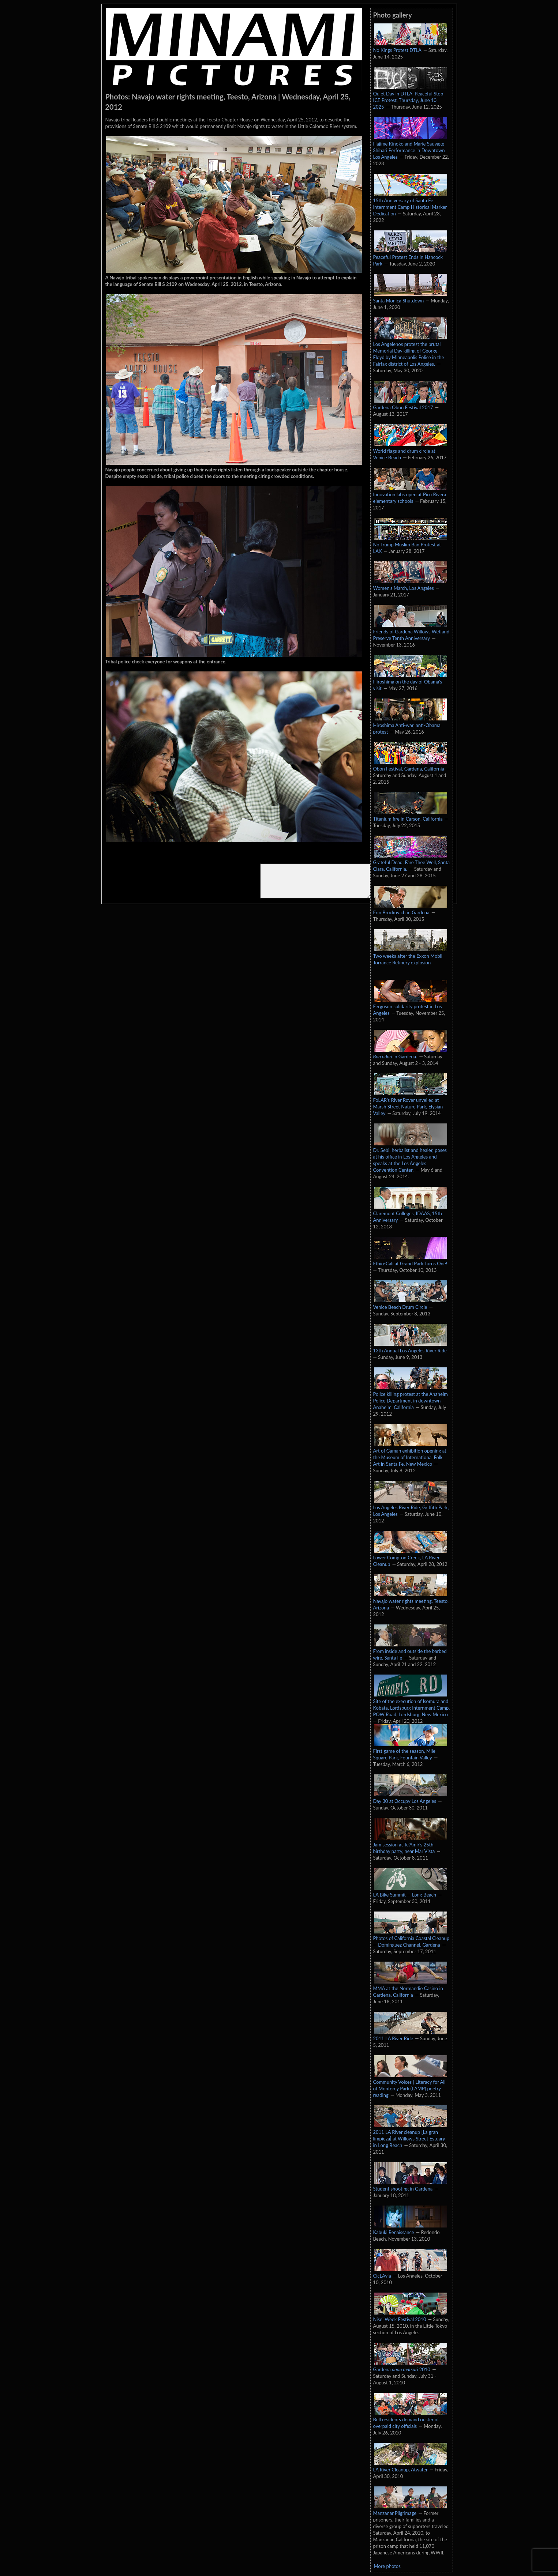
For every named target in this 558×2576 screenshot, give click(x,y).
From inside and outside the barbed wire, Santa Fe (410, 1651)
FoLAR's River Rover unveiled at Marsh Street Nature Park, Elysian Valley (410, 1103)
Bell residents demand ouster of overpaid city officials (410, 2419)
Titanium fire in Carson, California (410, 815)
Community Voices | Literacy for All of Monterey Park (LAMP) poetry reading (410, 2085)
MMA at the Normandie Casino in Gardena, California (410, 1988)
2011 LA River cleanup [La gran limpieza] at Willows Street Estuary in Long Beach (410, 2135)
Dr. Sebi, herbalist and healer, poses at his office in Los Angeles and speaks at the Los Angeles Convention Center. (410, 1156)
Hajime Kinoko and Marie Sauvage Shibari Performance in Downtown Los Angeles (410, 146)
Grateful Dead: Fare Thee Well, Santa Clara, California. (411, 862)
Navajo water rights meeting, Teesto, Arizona (411, 1601)
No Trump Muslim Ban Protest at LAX (410, 544)
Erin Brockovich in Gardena (410, 908)
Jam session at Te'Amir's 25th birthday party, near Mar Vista (410, 1844)
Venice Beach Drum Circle (410, 1303)
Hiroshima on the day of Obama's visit (410, 681)
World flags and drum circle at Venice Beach (410, 450)
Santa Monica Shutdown (410, 297)
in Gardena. (410, 1052)
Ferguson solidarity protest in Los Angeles (410, 1006)
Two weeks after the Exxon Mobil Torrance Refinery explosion (410, 955)
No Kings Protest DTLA (410, 46)
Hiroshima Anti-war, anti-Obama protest (410, 725)
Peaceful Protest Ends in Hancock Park (410, 257)
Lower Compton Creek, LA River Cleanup (410, 1557)
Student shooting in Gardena (410, 2185)
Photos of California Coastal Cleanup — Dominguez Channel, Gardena (411, 1938)
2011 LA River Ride (410, 2034)
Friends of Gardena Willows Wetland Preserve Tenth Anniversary (411, 631)
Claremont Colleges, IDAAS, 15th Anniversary (410, 1213)
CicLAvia (410, 2272)
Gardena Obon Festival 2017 (410, 403)
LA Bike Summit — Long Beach (410, 1891)
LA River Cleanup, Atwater (410, 2466)
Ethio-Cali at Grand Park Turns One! (410, 1259)
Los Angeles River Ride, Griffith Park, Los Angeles (411, 1507)
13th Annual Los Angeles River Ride (410, 1346)
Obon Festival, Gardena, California (410, 765)
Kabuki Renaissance (410, 2228)
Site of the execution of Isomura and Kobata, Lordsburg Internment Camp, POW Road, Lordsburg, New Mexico (411, 1704)
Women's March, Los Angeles (410, 584)
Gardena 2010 (410, 2365)
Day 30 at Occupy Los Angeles (410, 1797)
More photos (387, 2566)
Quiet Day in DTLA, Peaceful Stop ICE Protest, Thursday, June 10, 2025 (410, 96)
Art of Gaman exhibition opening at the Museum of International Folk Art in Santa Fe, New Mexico (410, 1453)
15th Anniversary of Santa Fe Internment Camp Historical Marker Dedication (410, 203)
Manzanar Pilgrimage (410, 2509)
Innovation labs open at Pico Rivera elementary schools (410, 494)
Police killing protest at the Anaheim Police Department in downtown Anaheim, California (410, 1397)
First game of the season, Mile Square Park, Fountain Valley (410, 1750)
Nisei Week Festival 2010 (410, 2315)
